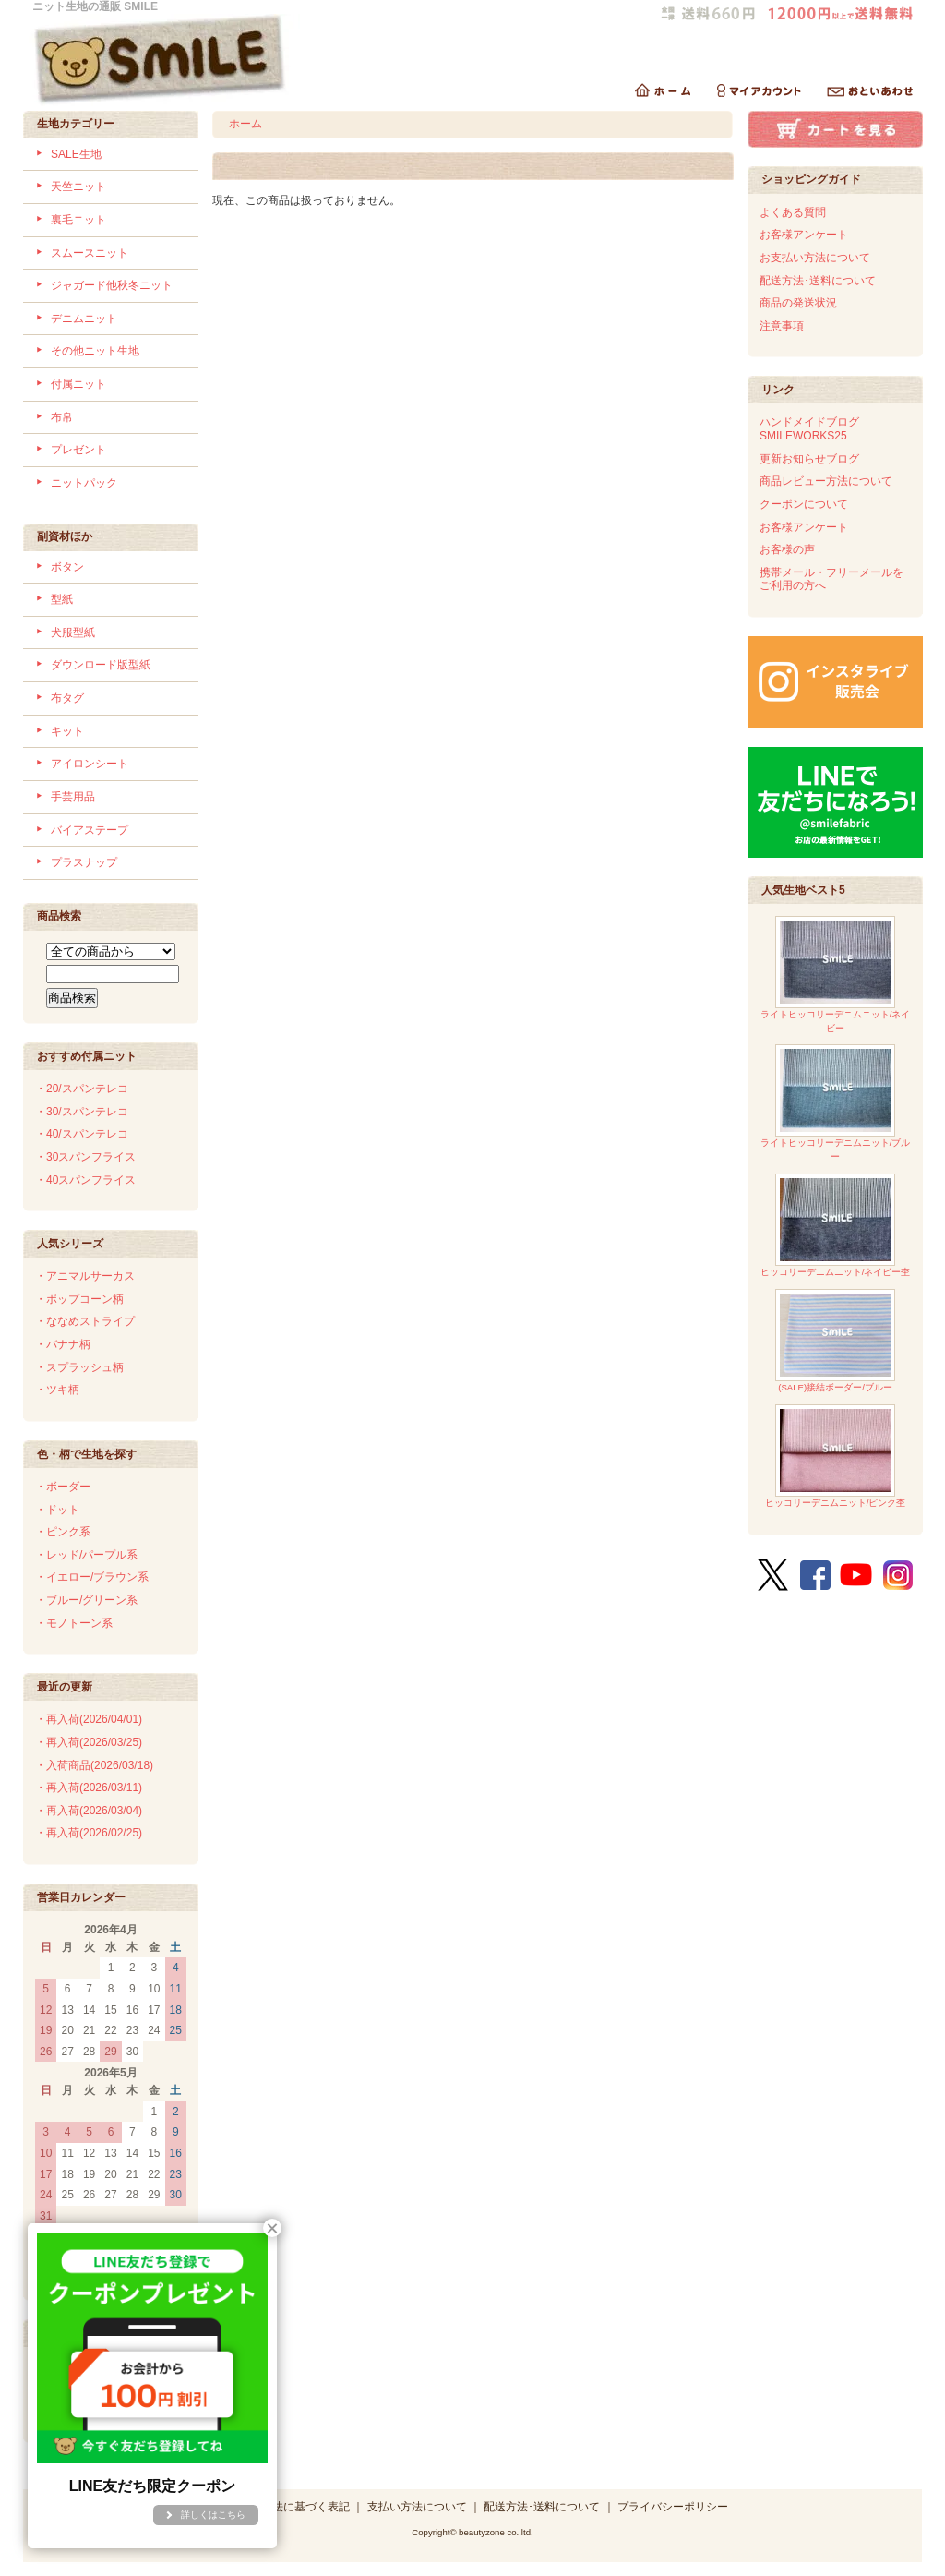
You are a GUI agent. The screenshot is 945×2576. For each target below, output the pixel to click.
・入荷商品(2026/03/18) (94, 1765)
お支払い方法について (815, 257)
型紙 (62, 599)
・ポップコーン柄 (79, 1299)
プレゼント (78, 449)
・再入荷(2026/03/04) (88, 1810)
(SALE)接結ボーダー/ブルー (835, 1341)
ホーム (245, 123)
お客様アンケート (804, 234)
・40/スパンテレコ (81, 1133)
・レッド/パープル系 (86, 1554)
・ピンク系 (62, 1531)
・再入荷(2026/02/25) (88, 1832)
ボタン (67, 566)
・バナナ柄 (62, 1344)
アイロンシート (89, 763)
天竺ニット (78, 186)
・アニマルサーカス (85, 1276)
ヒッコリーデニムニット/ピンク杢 (835, 1456)
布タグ (67, 698)
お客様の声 (787, 549)
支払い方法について (417, 2506)
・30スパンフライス (85, 1156)
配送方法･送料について (818, 280)
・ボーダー (62, 1486)
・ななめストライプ (85, 1321)
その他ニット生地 (95, 350)
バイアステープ (89, 830)
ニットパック (84, 482)
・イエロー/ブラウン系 (92, 1577)
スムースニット (89, 253)
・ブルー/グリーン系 (86, 1600)
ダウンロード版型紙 (100, 664)
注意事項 (782, 325)
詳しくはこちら (213, 2515)
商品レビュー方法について (826, 481)
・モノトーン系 (74, 1623)
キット (67, 731)
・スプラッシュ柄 (79, 1367)
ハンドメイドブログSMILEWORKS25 (809, 428)
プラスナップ (84, 862)
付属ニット (78, 384)
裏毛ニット (78, 219)
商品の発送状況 (798, 302)
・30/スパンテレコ (81, 1111)
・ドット (57, 1509)
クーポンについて (804, 504)
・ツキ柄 (57, 1389)
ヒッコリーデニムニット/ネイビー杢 (835, 1226)
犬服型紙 (73, 632)
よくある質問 (793, 212)
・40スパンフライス (85, 1180)
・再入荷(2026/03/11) (88, 1787)
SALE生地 (76, 154)
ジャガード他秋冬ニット (112, 285)
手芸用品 (73, 796)
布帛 (62, 417)
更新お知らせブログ (809, 458)
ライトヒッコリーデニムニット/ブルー (835, 1103)
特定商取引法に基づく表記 (283, 2506)
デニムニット (84, 318)
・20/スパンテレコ (81, 1088)
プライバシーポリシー (672, 2506)
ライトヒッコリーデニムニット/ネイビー (835, 974)
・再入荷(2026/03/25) (88, 1742)
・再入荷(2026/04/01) (88, 1719)
